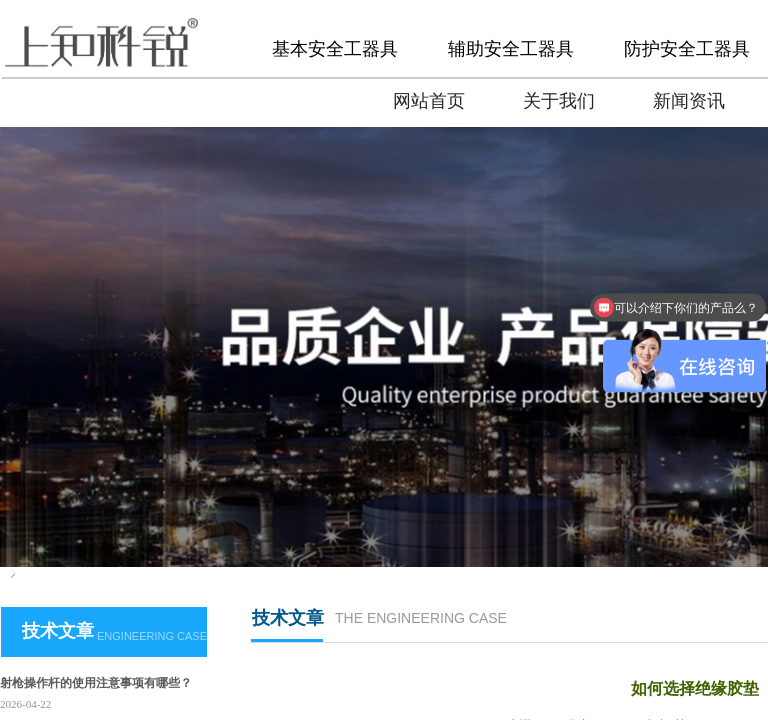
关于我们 (559, 101)
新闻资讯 (689, 101)
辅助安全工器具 (511, 49)
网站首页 (429, 101)
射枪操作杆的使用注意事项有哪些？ (96, 683)
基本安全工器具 (335, 49)
